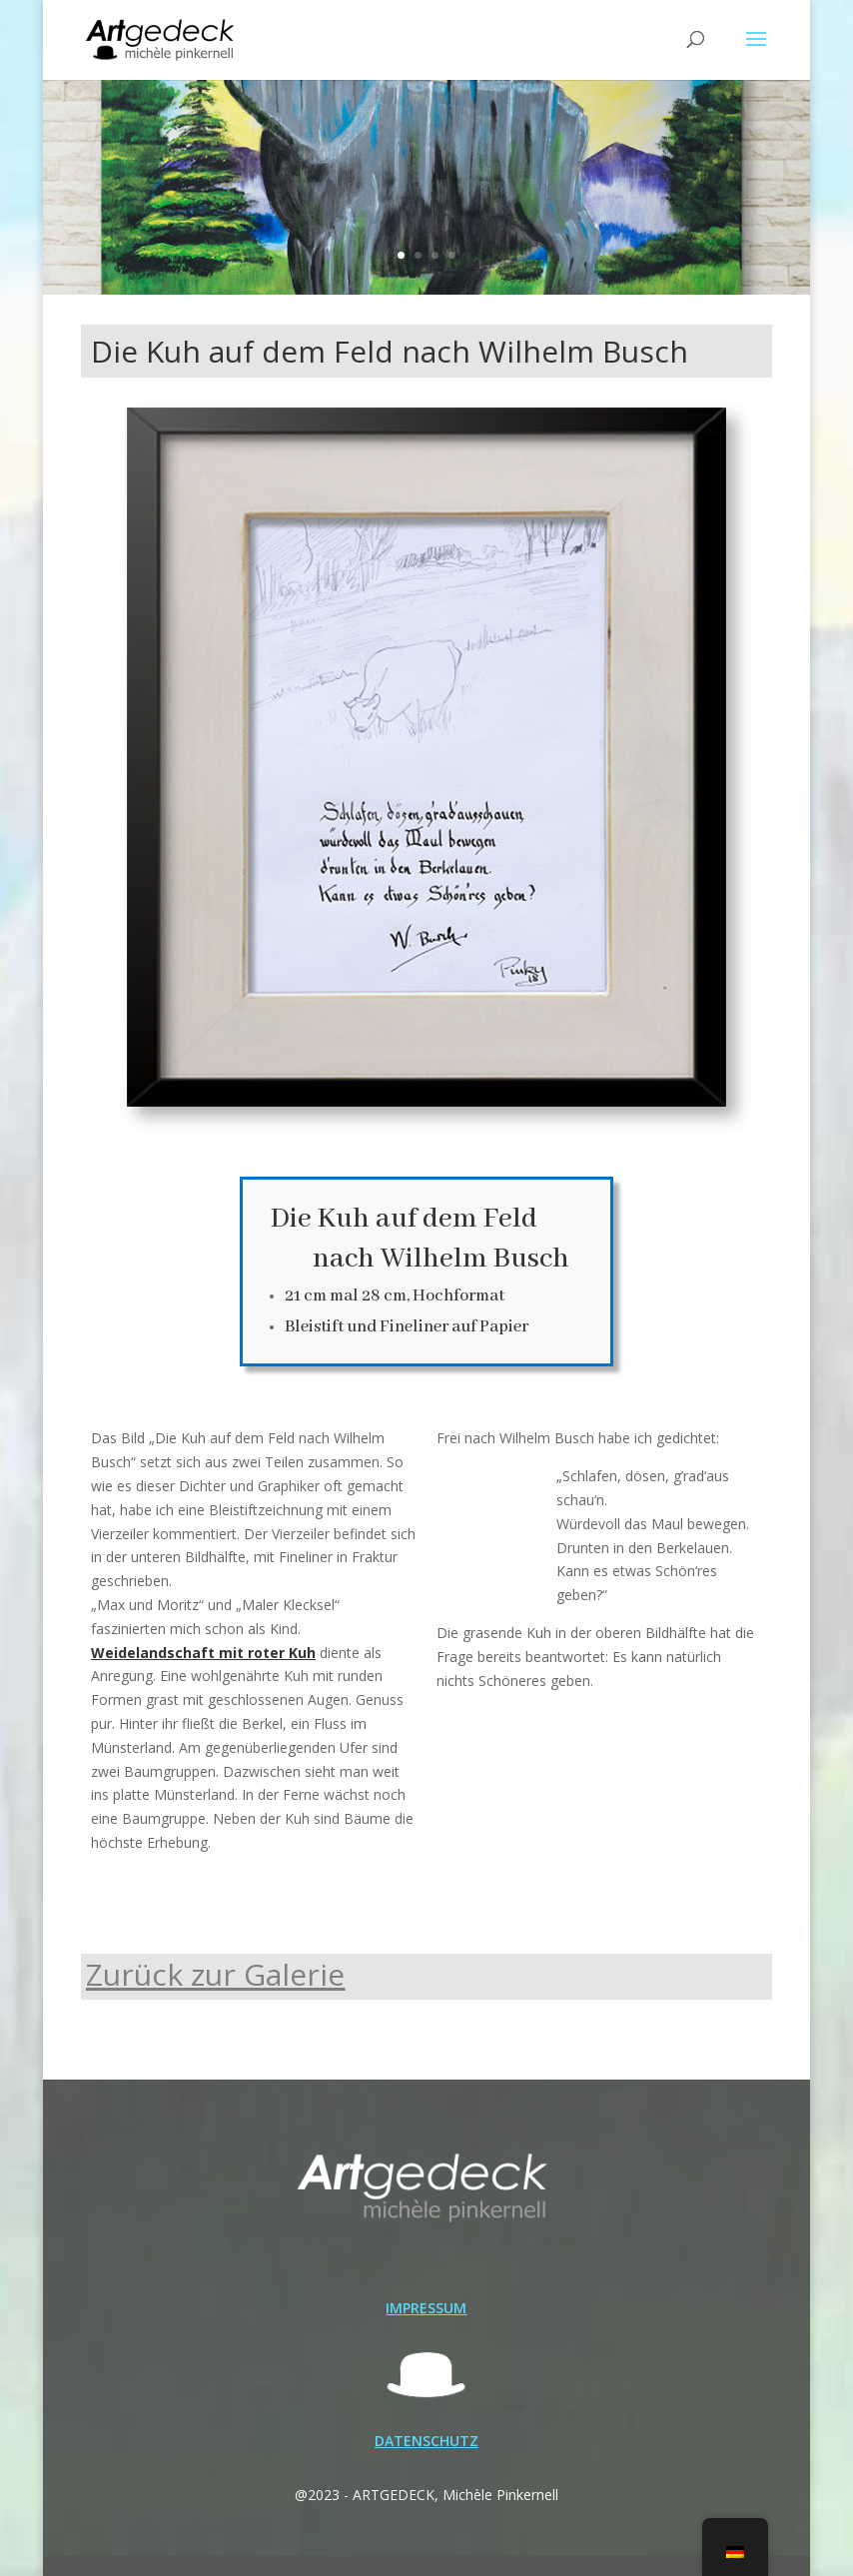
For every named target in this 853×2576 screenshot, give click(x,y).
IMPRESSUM (426, 2307)
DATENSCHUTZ (426, 2440)
